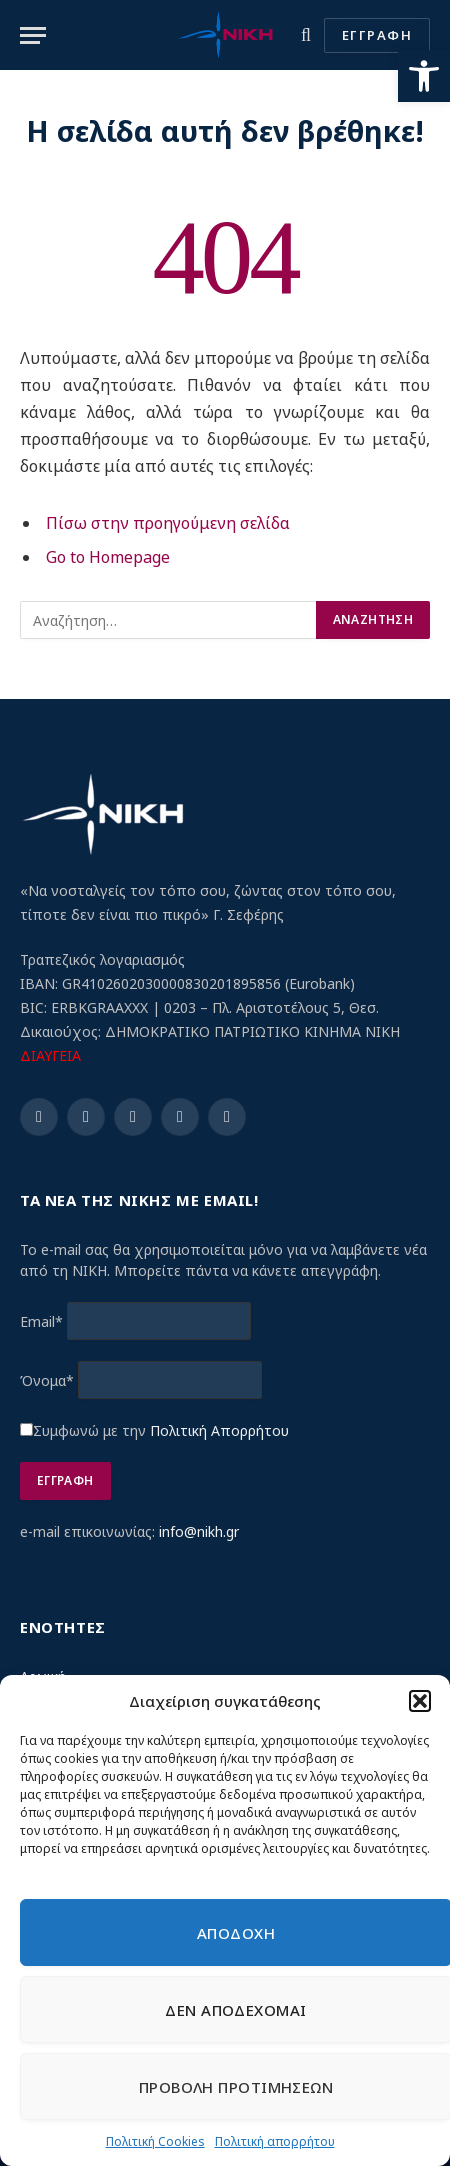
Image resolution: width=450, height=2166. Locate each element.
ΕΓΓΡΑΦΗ (377, 35)
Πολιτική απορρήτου (275, 2141)
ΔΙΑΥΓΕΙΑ (50, 1055)
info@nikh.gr (199, 1531)
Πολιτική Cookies (155, 2141)
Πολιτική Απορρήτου (219, 1430)
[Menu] (33, 35)
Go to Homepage (108, 557)
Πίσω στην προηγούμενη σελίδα (168, 523)
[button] (424, 76)
